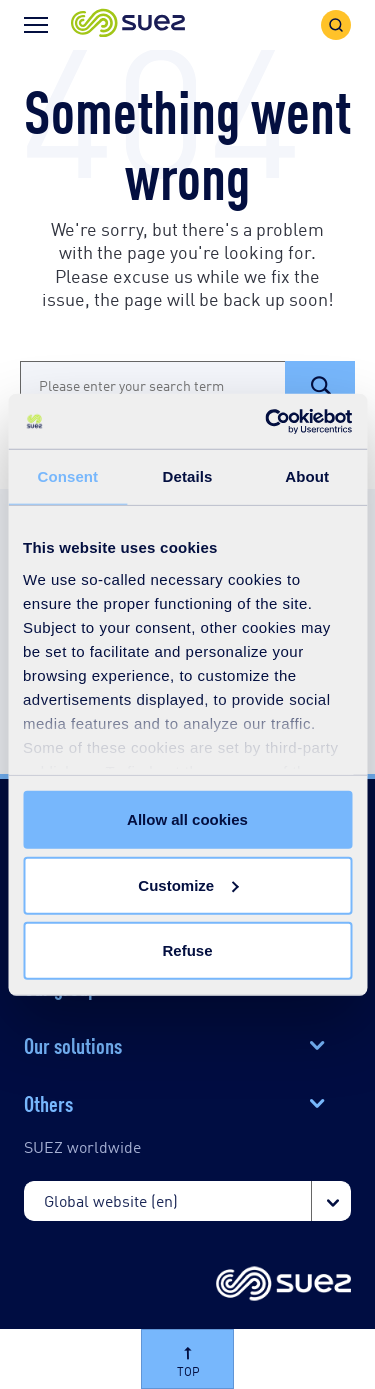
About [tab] (307, 476)
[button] (128, 24)
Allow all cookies (187, 819)
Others (48, 1102)
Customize (188, 884)
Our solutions (73, 1044)
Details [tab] (188, 476)
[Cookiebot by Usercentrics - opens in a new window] (267, 421)
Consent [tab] (67, 476)
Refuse (187, 950)
